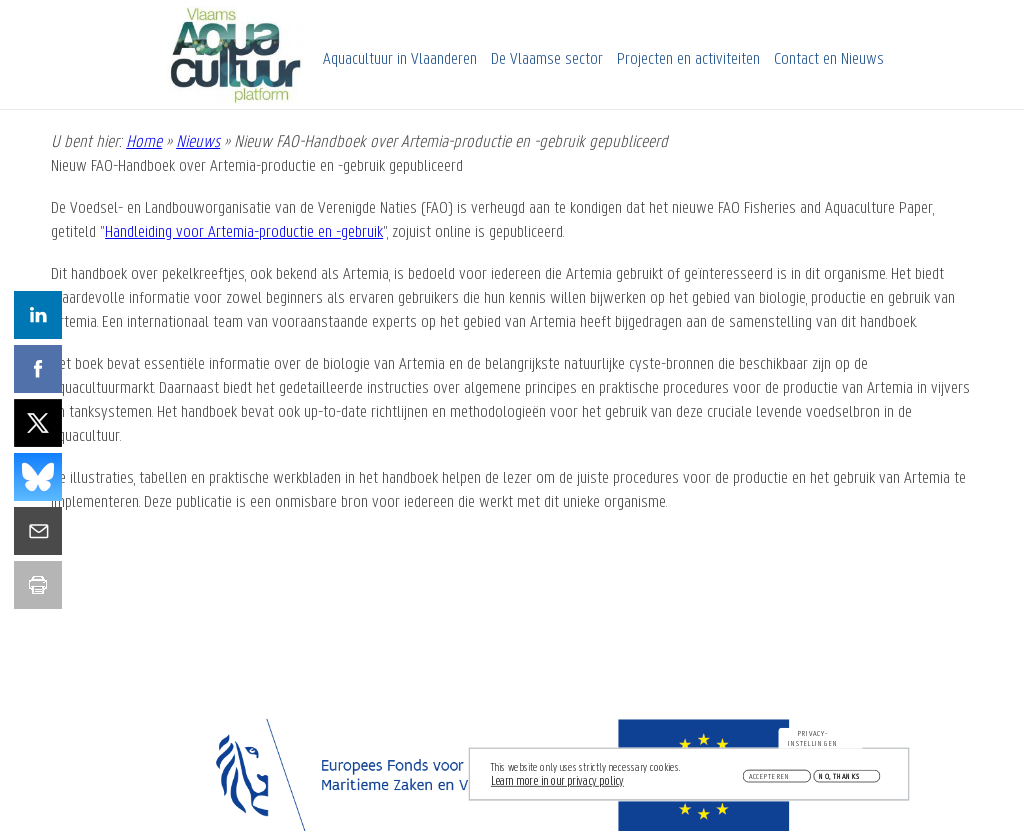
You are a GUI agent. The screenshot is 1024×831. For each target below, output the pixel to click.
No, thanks (839, 779)
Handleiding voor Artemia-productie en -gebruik (244, 232)
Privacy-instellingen (813, 742)
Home (144, 142)
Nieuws (198, 142)
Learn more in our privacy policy (557, 784)
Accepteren (770, 779)
